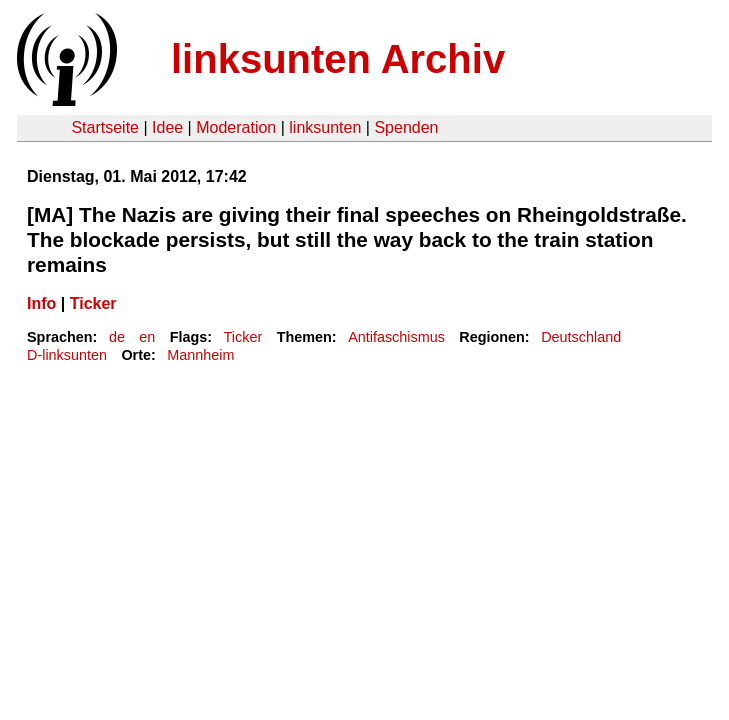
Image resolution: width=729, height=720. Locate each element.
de (117, 337)
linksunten (325, 127)
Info (41, 303)
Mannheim (200, 355)
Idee (167, 127)
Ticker (93, 303)
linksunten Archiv (338, 59)
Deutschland (581, 337)
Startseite (105, 127)
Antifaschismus (396, 337)
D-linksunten (67, 355)
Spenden (406, 127)
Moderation (236, 127)
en (147, 337)
